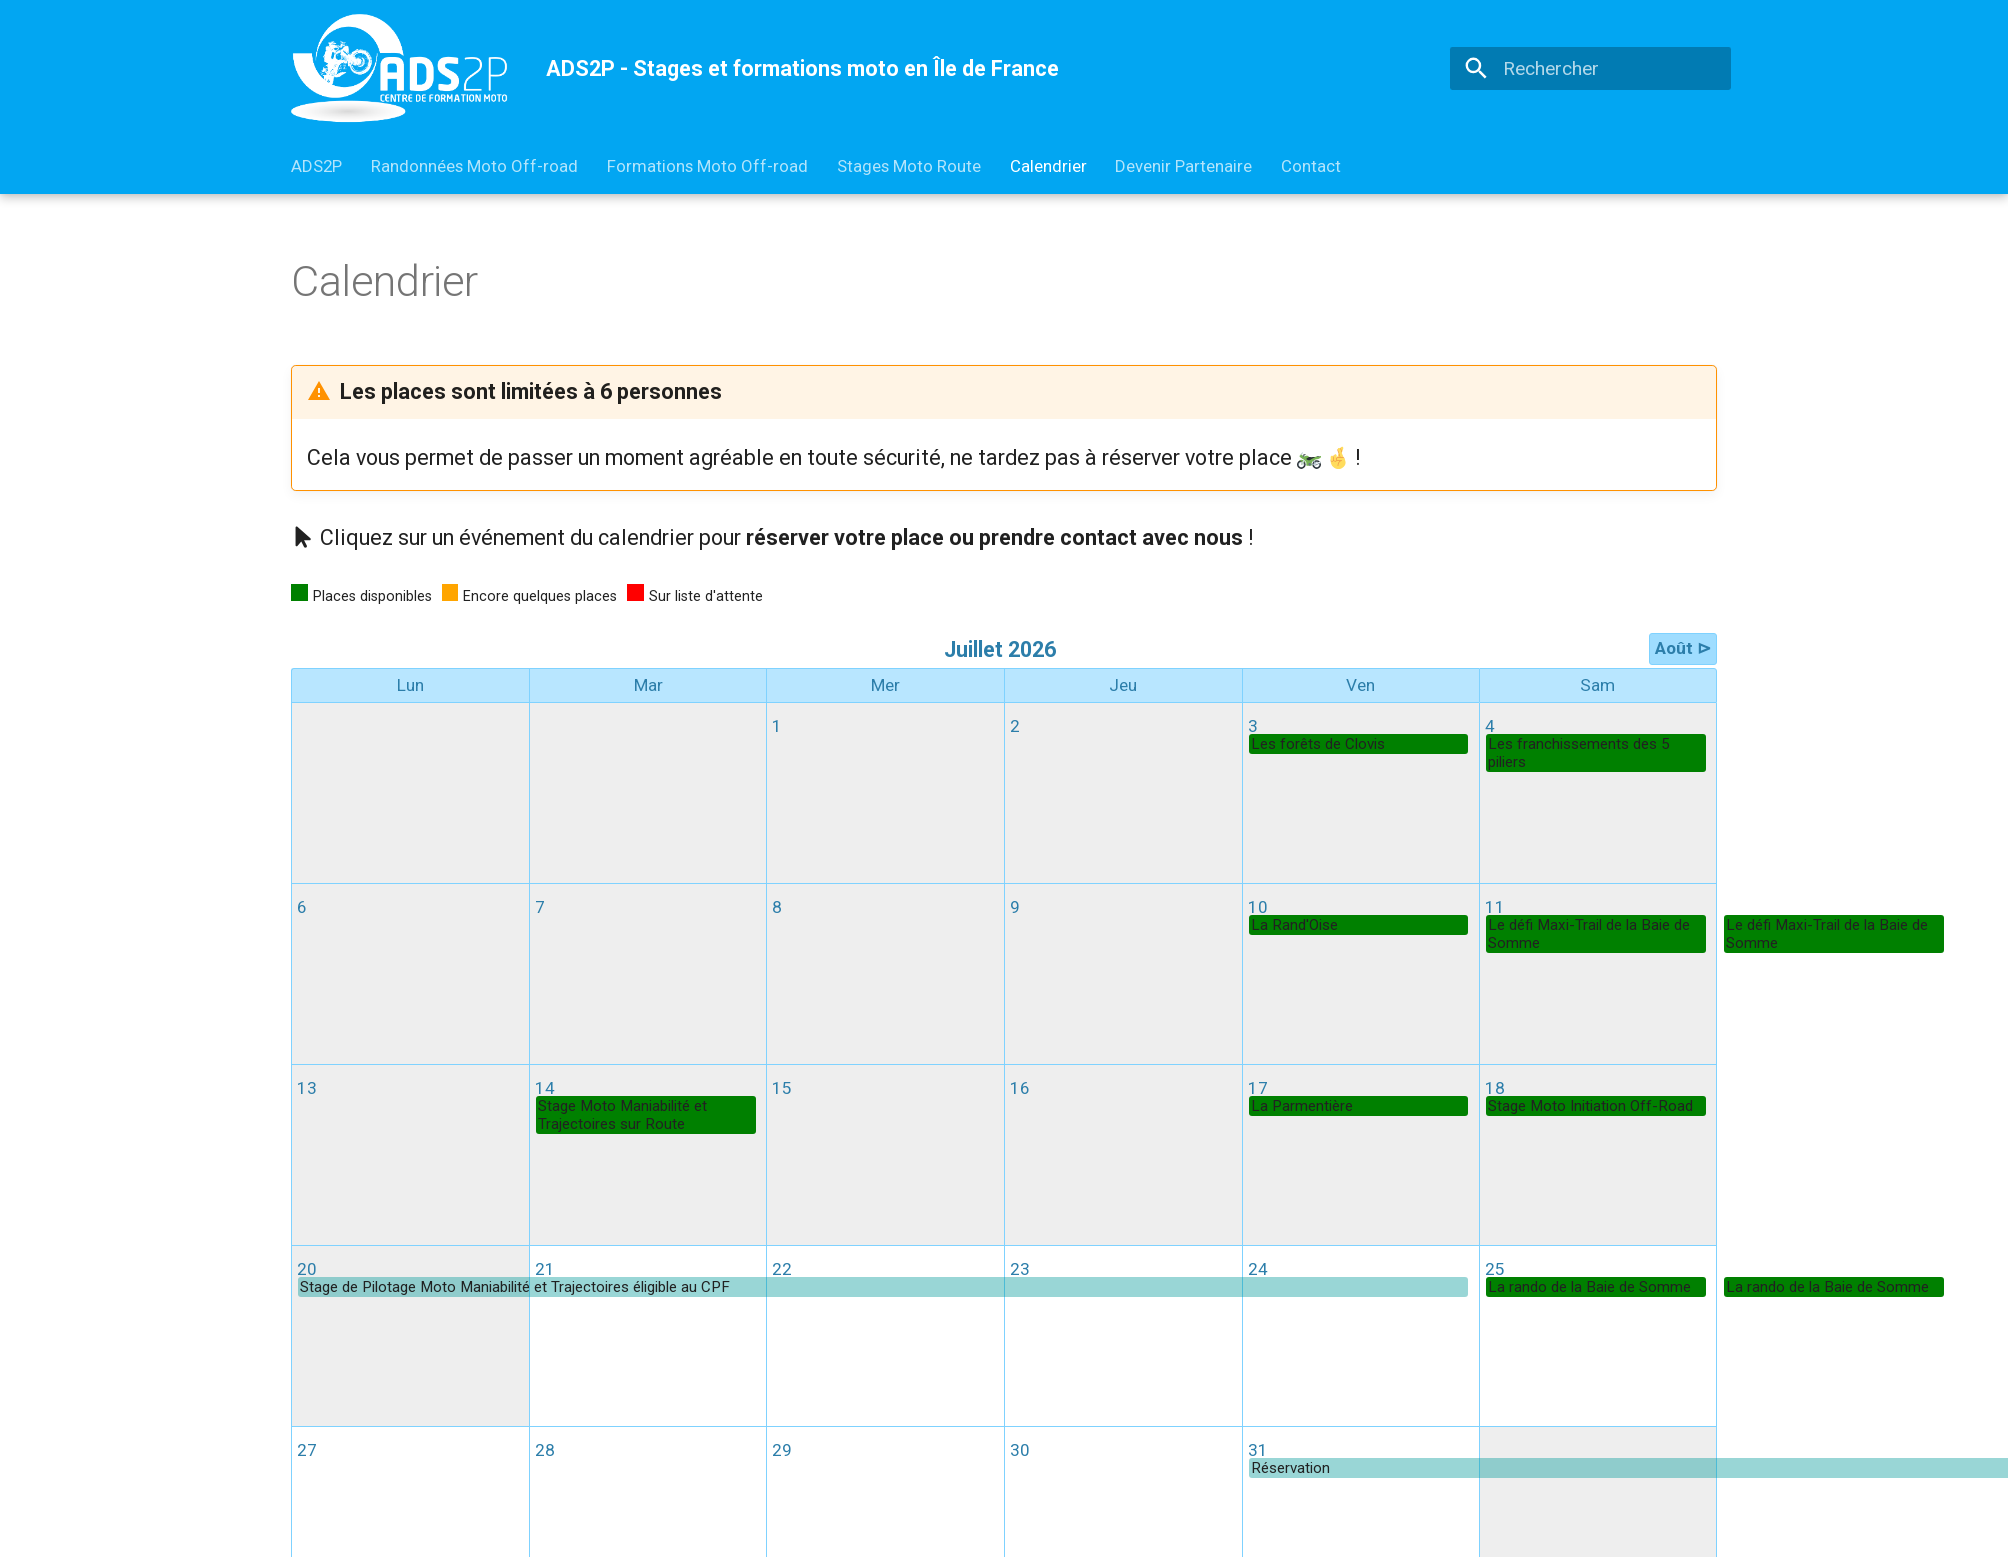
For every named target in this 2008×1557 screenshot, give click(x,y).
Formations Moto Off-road (707, 166)
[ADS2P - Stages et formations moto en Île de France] (399, 68)
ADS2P (316, 166)
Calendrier (1047, 166)
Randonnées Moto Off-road (474, 166)
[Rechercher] (1590, 68)
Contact (1311, 166)
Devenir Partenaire (1183, 166)
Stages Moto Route (909, 166)
